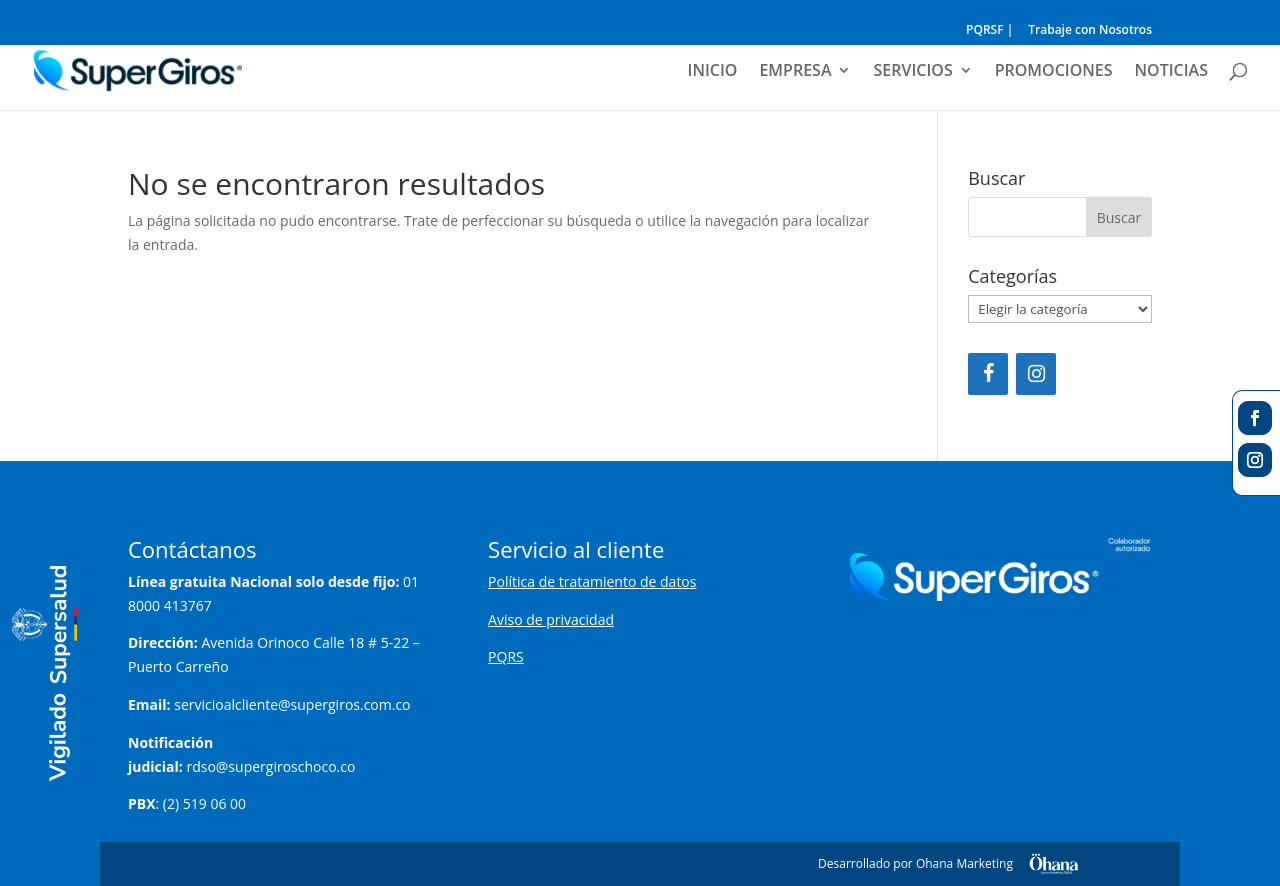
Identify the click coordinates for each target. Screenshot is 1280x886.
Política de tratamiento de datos (592, 581)
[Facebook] (988, 374)
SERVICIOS (912, 72)
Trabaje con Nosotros (1090, 31)
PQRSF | (989, 31)
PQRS (506, 656)
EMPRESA (795, 72)
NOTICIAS (1171, 72)
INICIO (713, 72)
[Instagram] (1036, 374)
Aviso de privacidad (551, 619)
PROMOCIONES (1054, 72)
